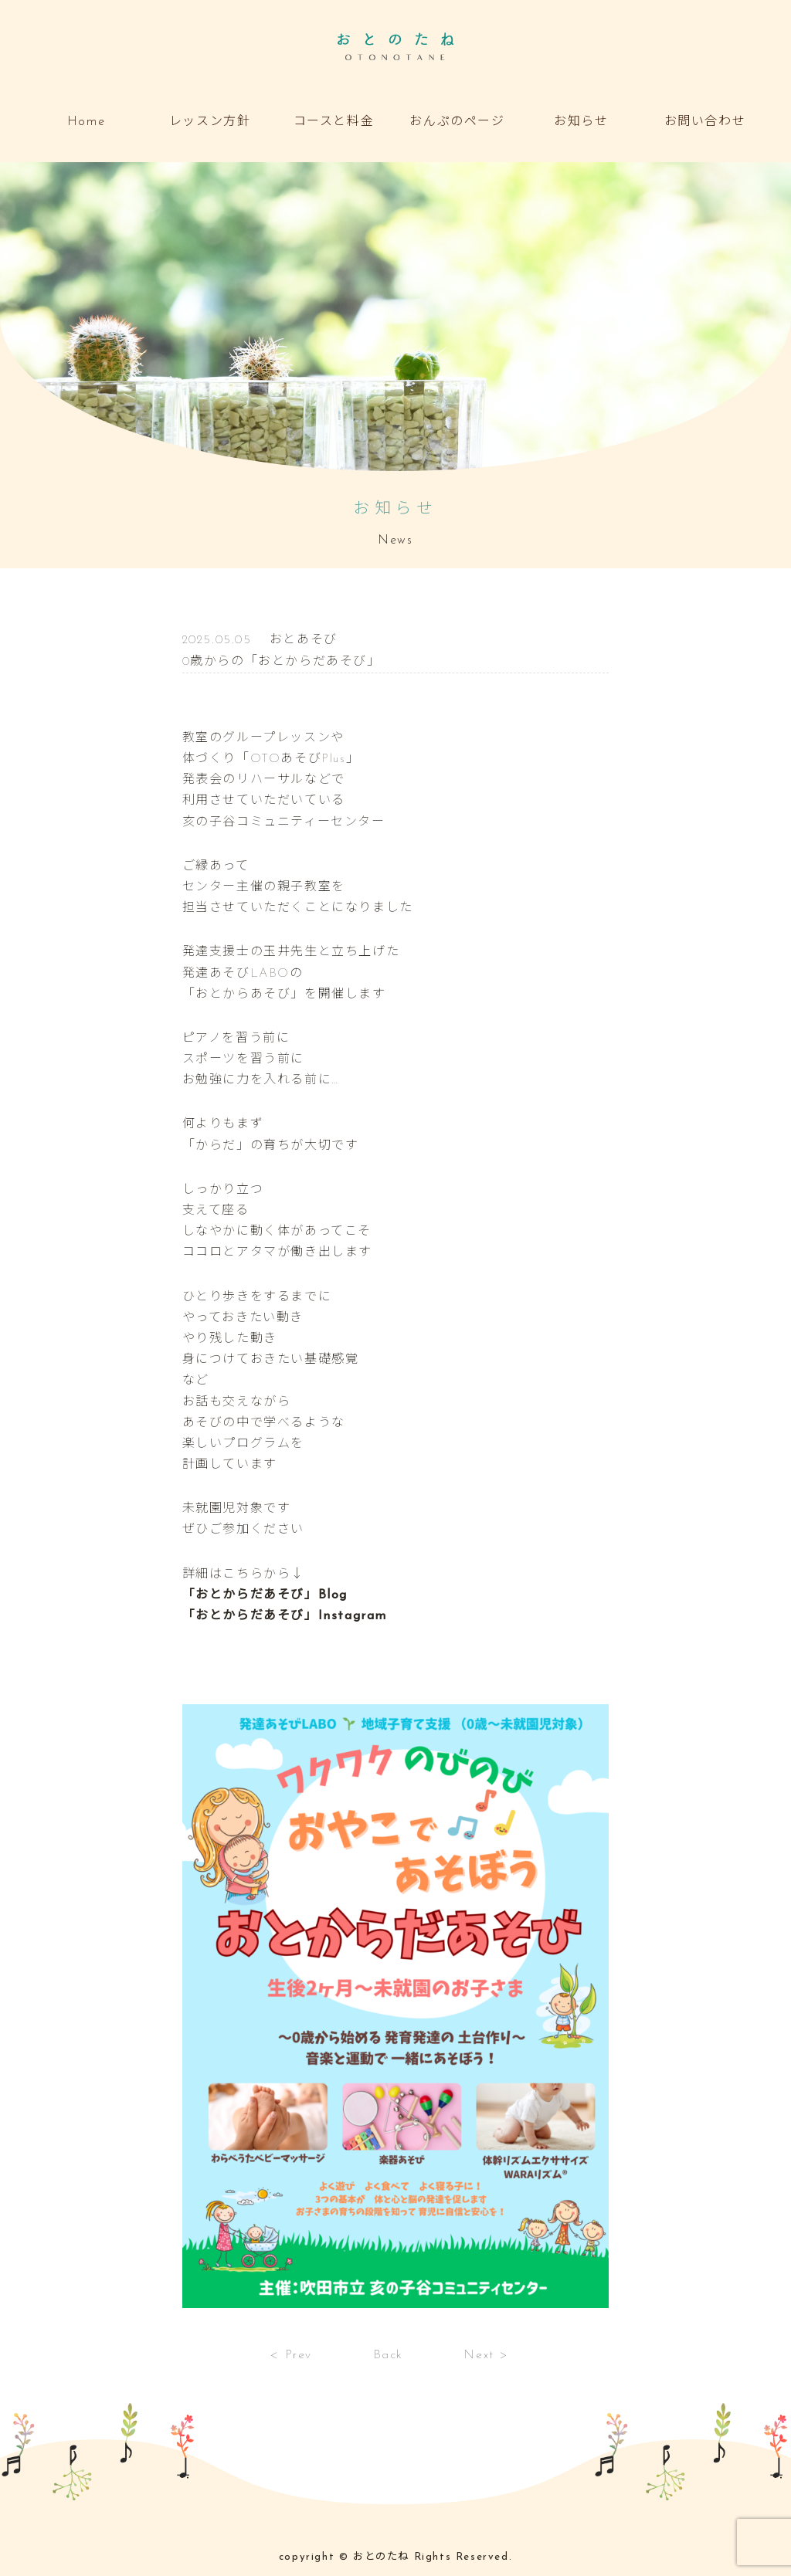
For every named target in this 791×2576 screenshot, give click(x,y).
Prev (298, 2355)
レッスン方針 (210, 122)
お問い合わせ (705, 122)
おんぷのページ (456, 122)
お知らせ (581, 122)
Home (86, 122)
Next (478, 2355)
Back (388, 2355)
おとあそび (304, 640)
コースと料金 (334, 122)
